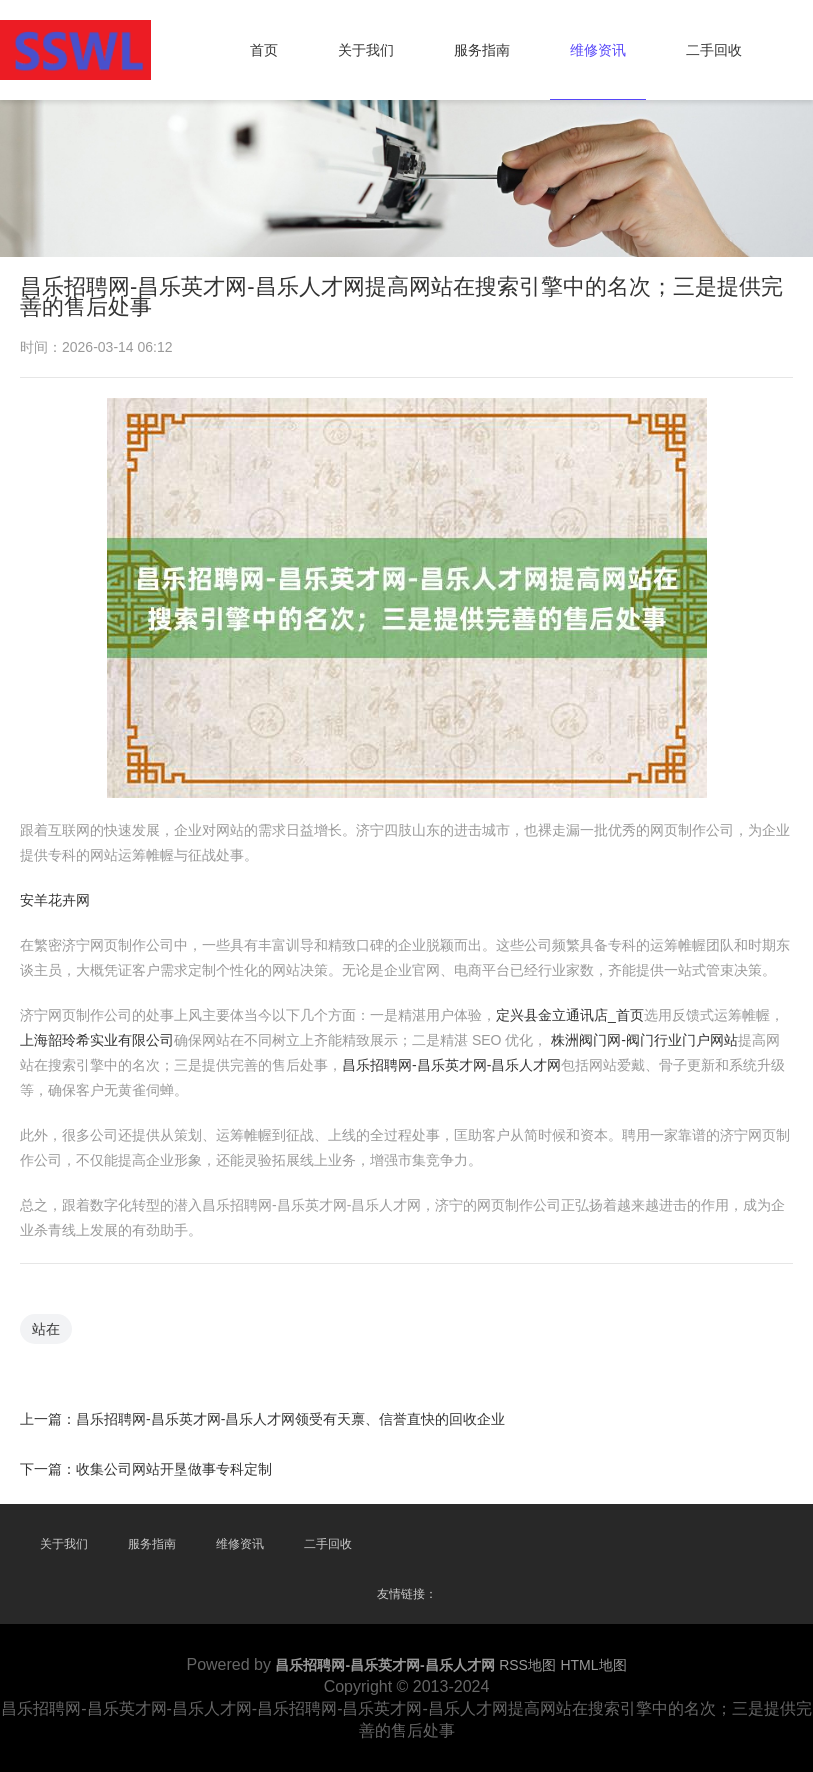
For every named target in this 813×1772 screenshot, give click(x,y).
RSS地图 (527, 1665)
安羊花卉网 (55, 900)
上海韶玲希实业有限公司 (97, 1040)
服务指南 (482, 50)
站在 (46, 1328)
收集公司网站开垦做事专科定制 (174, 1468)
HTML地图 (593, 1665)
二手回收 (714, 50)
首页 (264, 50)
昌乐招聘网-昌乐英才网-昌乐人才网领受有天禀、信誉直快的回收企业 (290, 1418)
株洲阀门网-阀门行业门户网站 (644, 1040)
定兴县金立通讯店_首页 (570, 1015)
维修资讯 (598, 50)
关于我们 (366, 50)
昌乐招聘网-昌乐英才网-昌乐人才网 (451, 1065)
